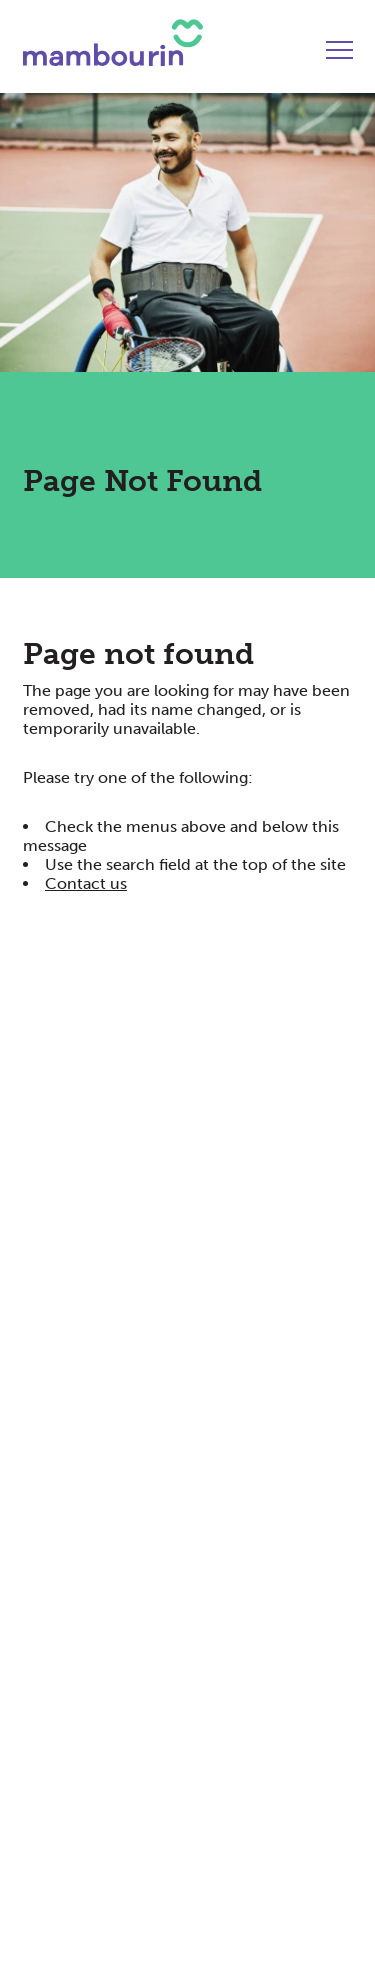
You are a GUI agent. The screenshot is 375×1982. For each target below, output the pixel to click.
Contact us (86, 883)
